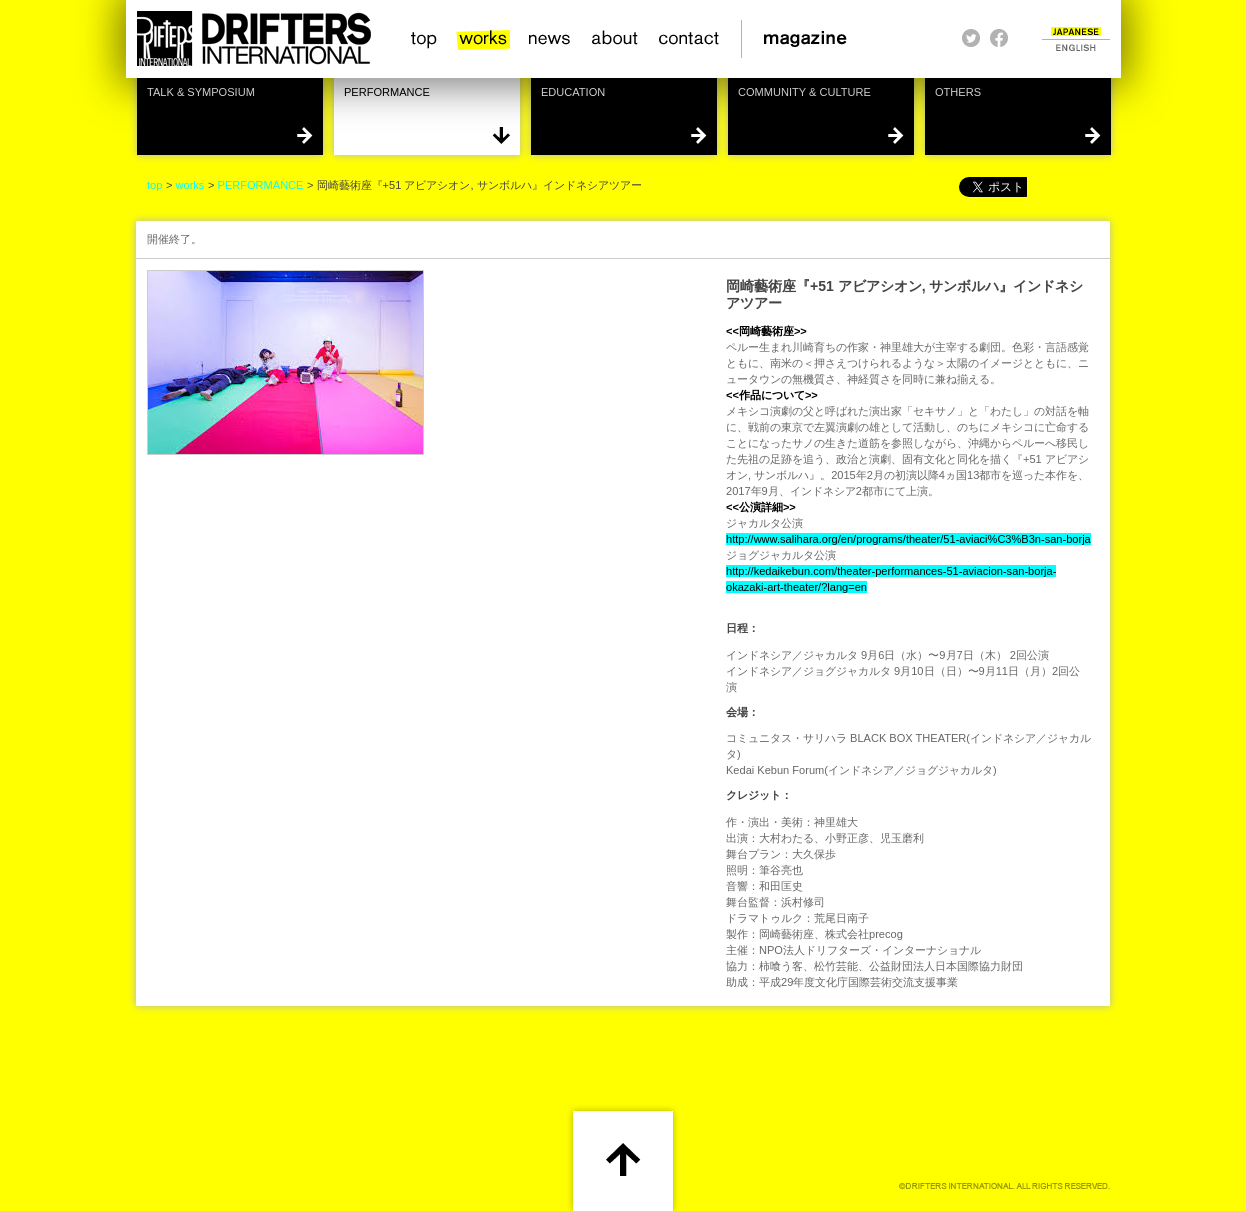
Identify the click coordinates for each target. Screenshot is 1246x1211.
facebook (999, 38)
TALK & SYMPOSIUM (201, 92)
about (615, 39)
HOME (253, 39)
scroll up (623, 1157)
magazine (811, 39)
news (550, 39)
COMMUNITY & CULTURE (804, 92)
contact (689, 39)
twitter (971, 38)
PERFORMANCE (387, 92)
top (425, 39)
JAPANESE (1076, 31)
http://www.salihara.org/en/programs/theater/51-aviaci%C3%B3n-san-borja (908, 539)
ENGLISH (1076, 47)
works (484, 39)
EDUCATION (573, 92)
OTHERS (958, 92)
